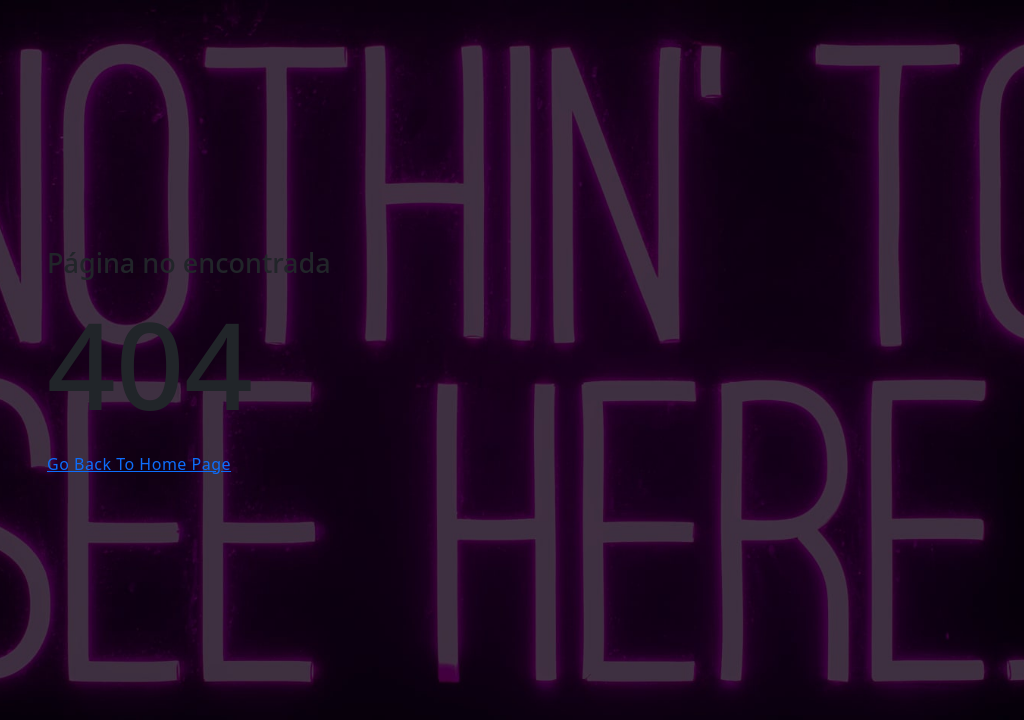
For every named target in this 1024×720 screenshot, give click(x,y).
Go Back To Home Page (139, 464)
